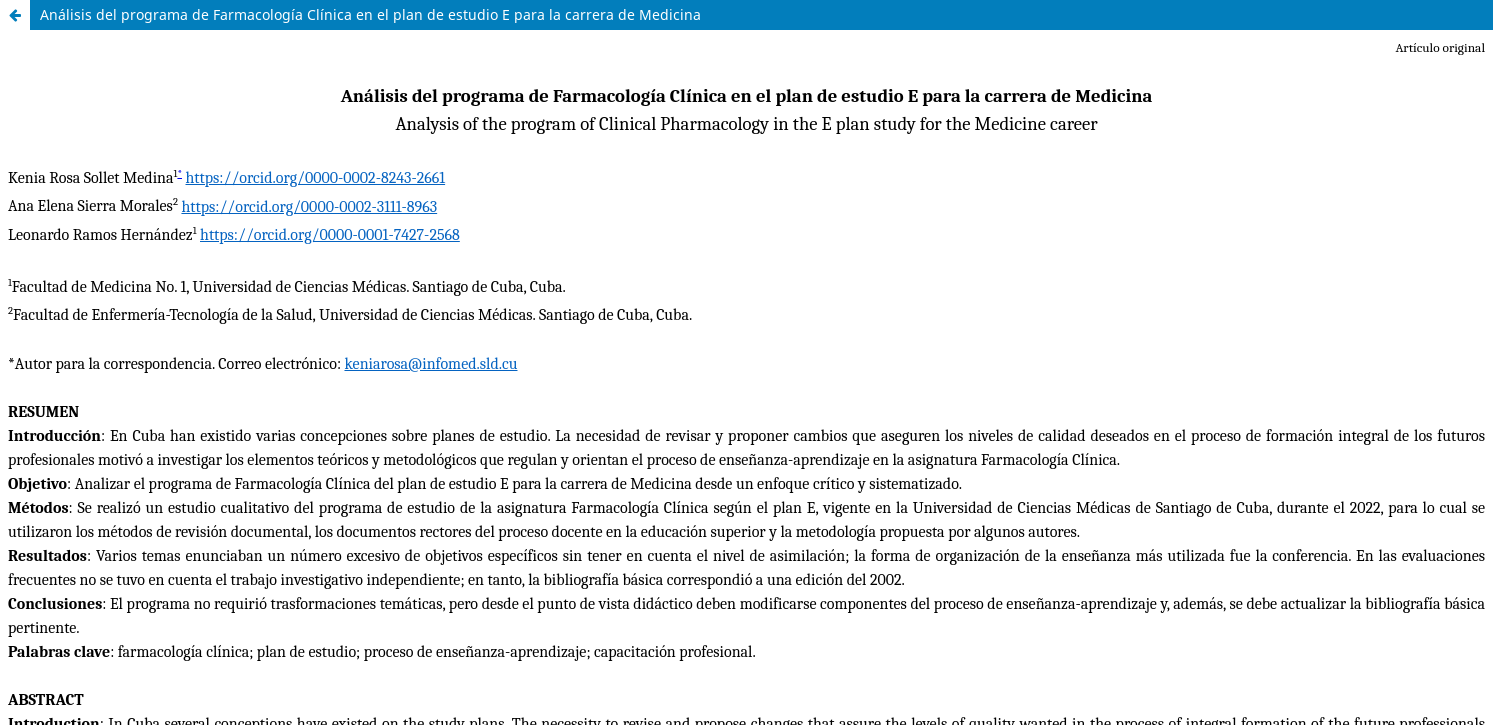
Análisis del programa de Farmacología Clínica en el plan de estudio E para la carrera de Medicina (370, 14)
